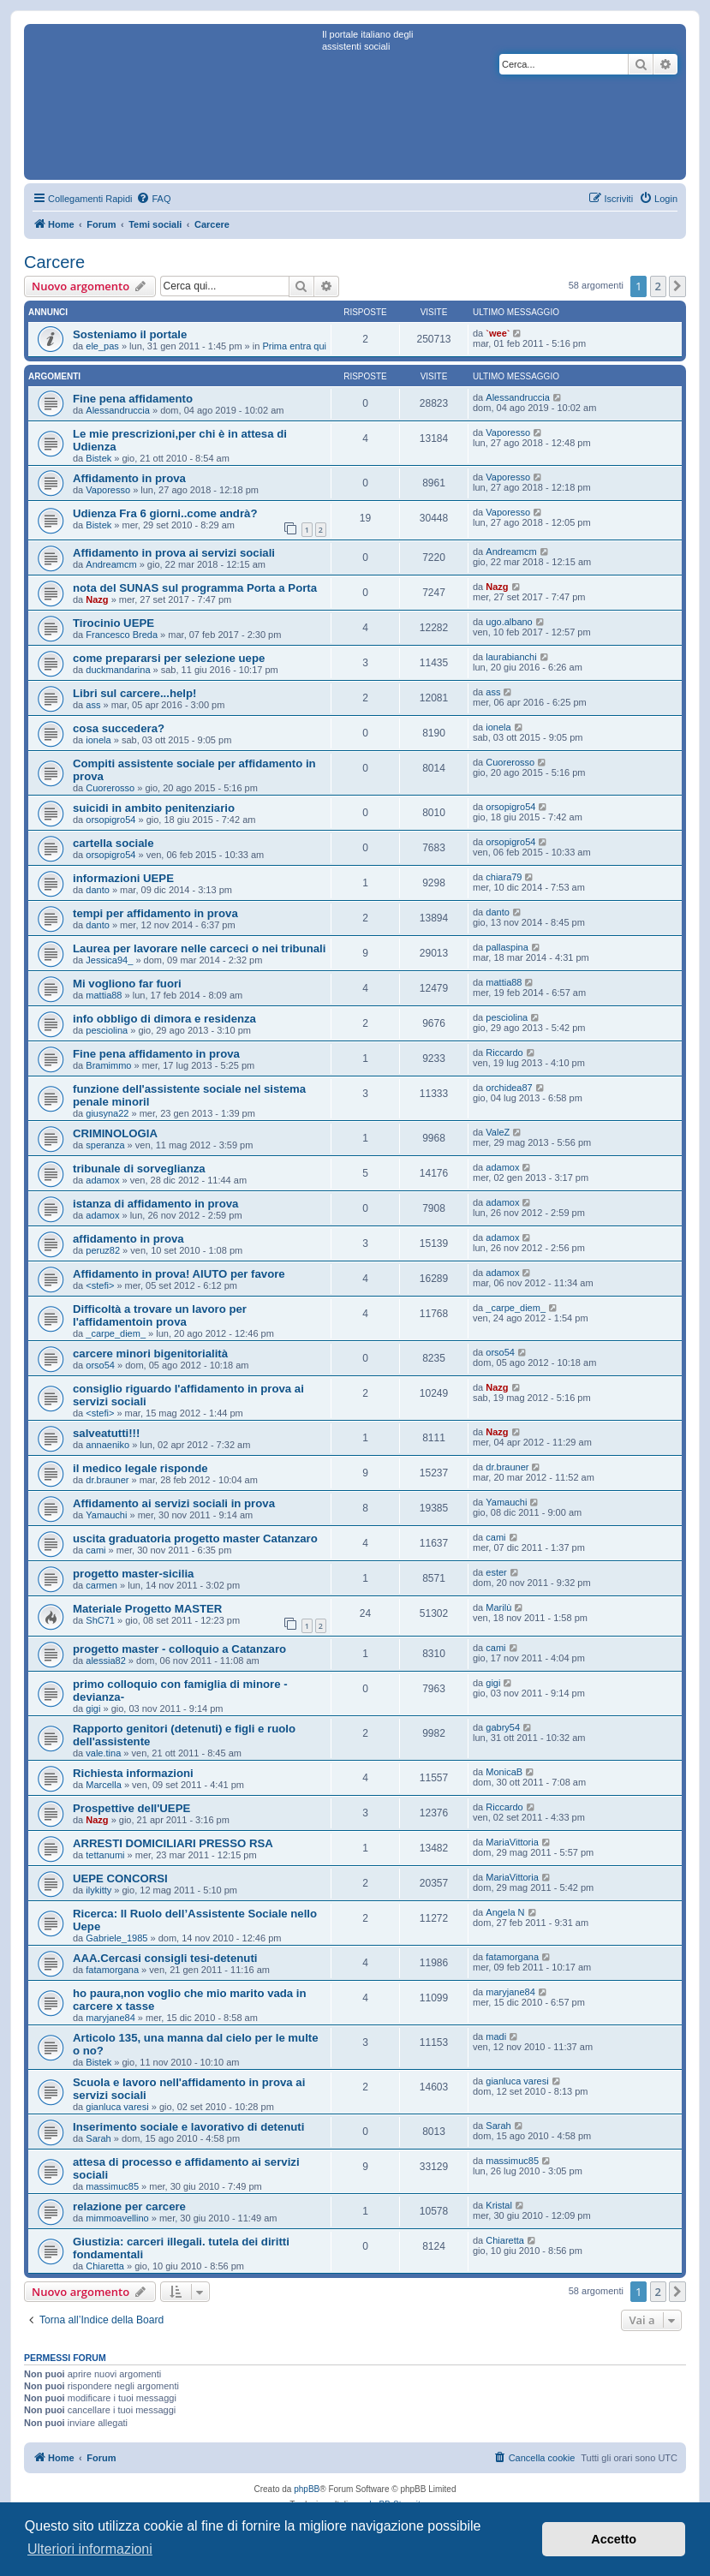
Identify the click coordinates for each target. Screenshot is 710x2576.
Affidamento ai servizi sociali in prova (174, 1503)
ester (496, 1572)
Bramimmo (108, 1065)
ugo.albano (509, 622)
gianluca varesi (117, 2107)
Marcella (104, 1785)
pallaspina (507, 947)
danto (98, 890)
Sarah (98, 2138)
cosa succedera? (118, 728)
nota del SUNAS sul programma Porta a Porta (195, 587)
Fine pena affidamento (133, 398)
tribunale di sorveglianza (139, 1168)
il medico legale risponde (140, 1468)
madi (496, 2036)
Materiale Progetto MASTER (147, 1608)
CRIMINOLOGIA (115, 1133)
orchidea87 (509, 1087)
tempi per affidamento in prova (155, 913)
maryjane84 (110, 2017)
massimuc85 (112, 2186)
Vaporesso (508, 432)
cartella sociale (113, 843)
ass (93, 705)
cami (95, 1550)
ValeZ (498, 1132)
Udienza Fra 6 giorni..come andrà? (165, 513)
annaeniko (107, 1445)
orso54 (100, 1365)
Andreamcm (111, 564)
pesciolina (107, 1030)
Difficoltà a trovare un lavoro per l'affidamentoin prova (160, 1315)
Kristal (499, 2205)
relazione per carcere (129, 2206)
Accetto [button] (613, 2539)
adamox (102, 1180)
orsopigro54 (110, 819)
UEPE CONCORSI (120, 1878)
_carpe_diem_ (116, 1333)
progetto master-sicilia (133, 1573)
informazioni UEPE (123, 878)
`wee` (498, 333)
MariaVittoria (512, 1842)
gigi (93, 1708)
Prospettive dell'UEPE (131, 1808)
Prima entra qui (294, 346)
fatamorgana (112, 1970)
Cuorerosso (110, 788)
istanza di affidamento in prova (155, 1203)
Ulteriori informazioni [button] (89, 2549)
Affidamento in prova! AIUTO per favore (179, 1273)
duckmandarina (118, 670)
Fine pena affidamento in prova (156, 1053)
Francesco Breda (122, 634)
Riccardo (504, 1052)
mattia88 (104, 995)
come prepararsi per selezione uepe (169, 658)
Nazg (97, 599)
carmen (101, 1585)
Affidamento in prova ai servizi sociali (174, 552)
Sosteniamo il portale (130, 334)
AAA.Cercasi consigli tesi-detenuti (165, 1958)
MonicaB (504, 1772)
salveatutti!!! (106, 1433)
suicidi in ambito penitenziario (154, 808)
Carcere (54, 262)
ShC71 (100, 1620)
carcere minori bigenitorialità (150, 1353)
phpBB (306, 2489)
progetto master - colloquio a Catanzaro (179, 1649)
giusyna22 (107, 1113)
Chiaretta (105, 2266)
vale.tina (103, 1753)
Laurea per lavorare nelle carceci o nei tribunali (199, 948)
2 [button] (658, 286)
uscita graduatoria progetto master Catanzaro (195, 1538)
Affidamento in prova (129, 478)
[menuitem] (153, 198)
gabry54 (503, 1727)
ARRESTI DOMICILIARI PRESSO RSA (173, 1843)
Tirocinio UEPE (113, 623)
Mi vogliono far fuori (127, 983)
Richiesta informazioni (133, 1773)
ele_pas (102, 346)
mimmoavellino (117, 2218)
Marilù (498, 1607)
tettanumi (105, 1855)
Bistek (98, 458)
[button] (677, 286)
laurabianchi (511, 657)
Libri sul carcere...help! (134, 693)
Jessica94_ (109, 960)
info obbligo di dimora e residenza (164, 1018)
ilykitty (98, 1890)
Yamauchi (106, 1515)
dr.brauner (107, 1480)
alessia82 (105, 1660)
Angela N (505, 1912)
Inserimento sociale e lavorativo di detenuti (188, 2126)
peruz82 (103, 1250)
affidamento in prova (128, 1238)
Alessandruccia (118, 410)
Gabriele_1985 (116, 1938)
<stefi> (100, 1285)
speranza (105, 1145)
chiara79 (504, 877)
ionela (98, 740)
